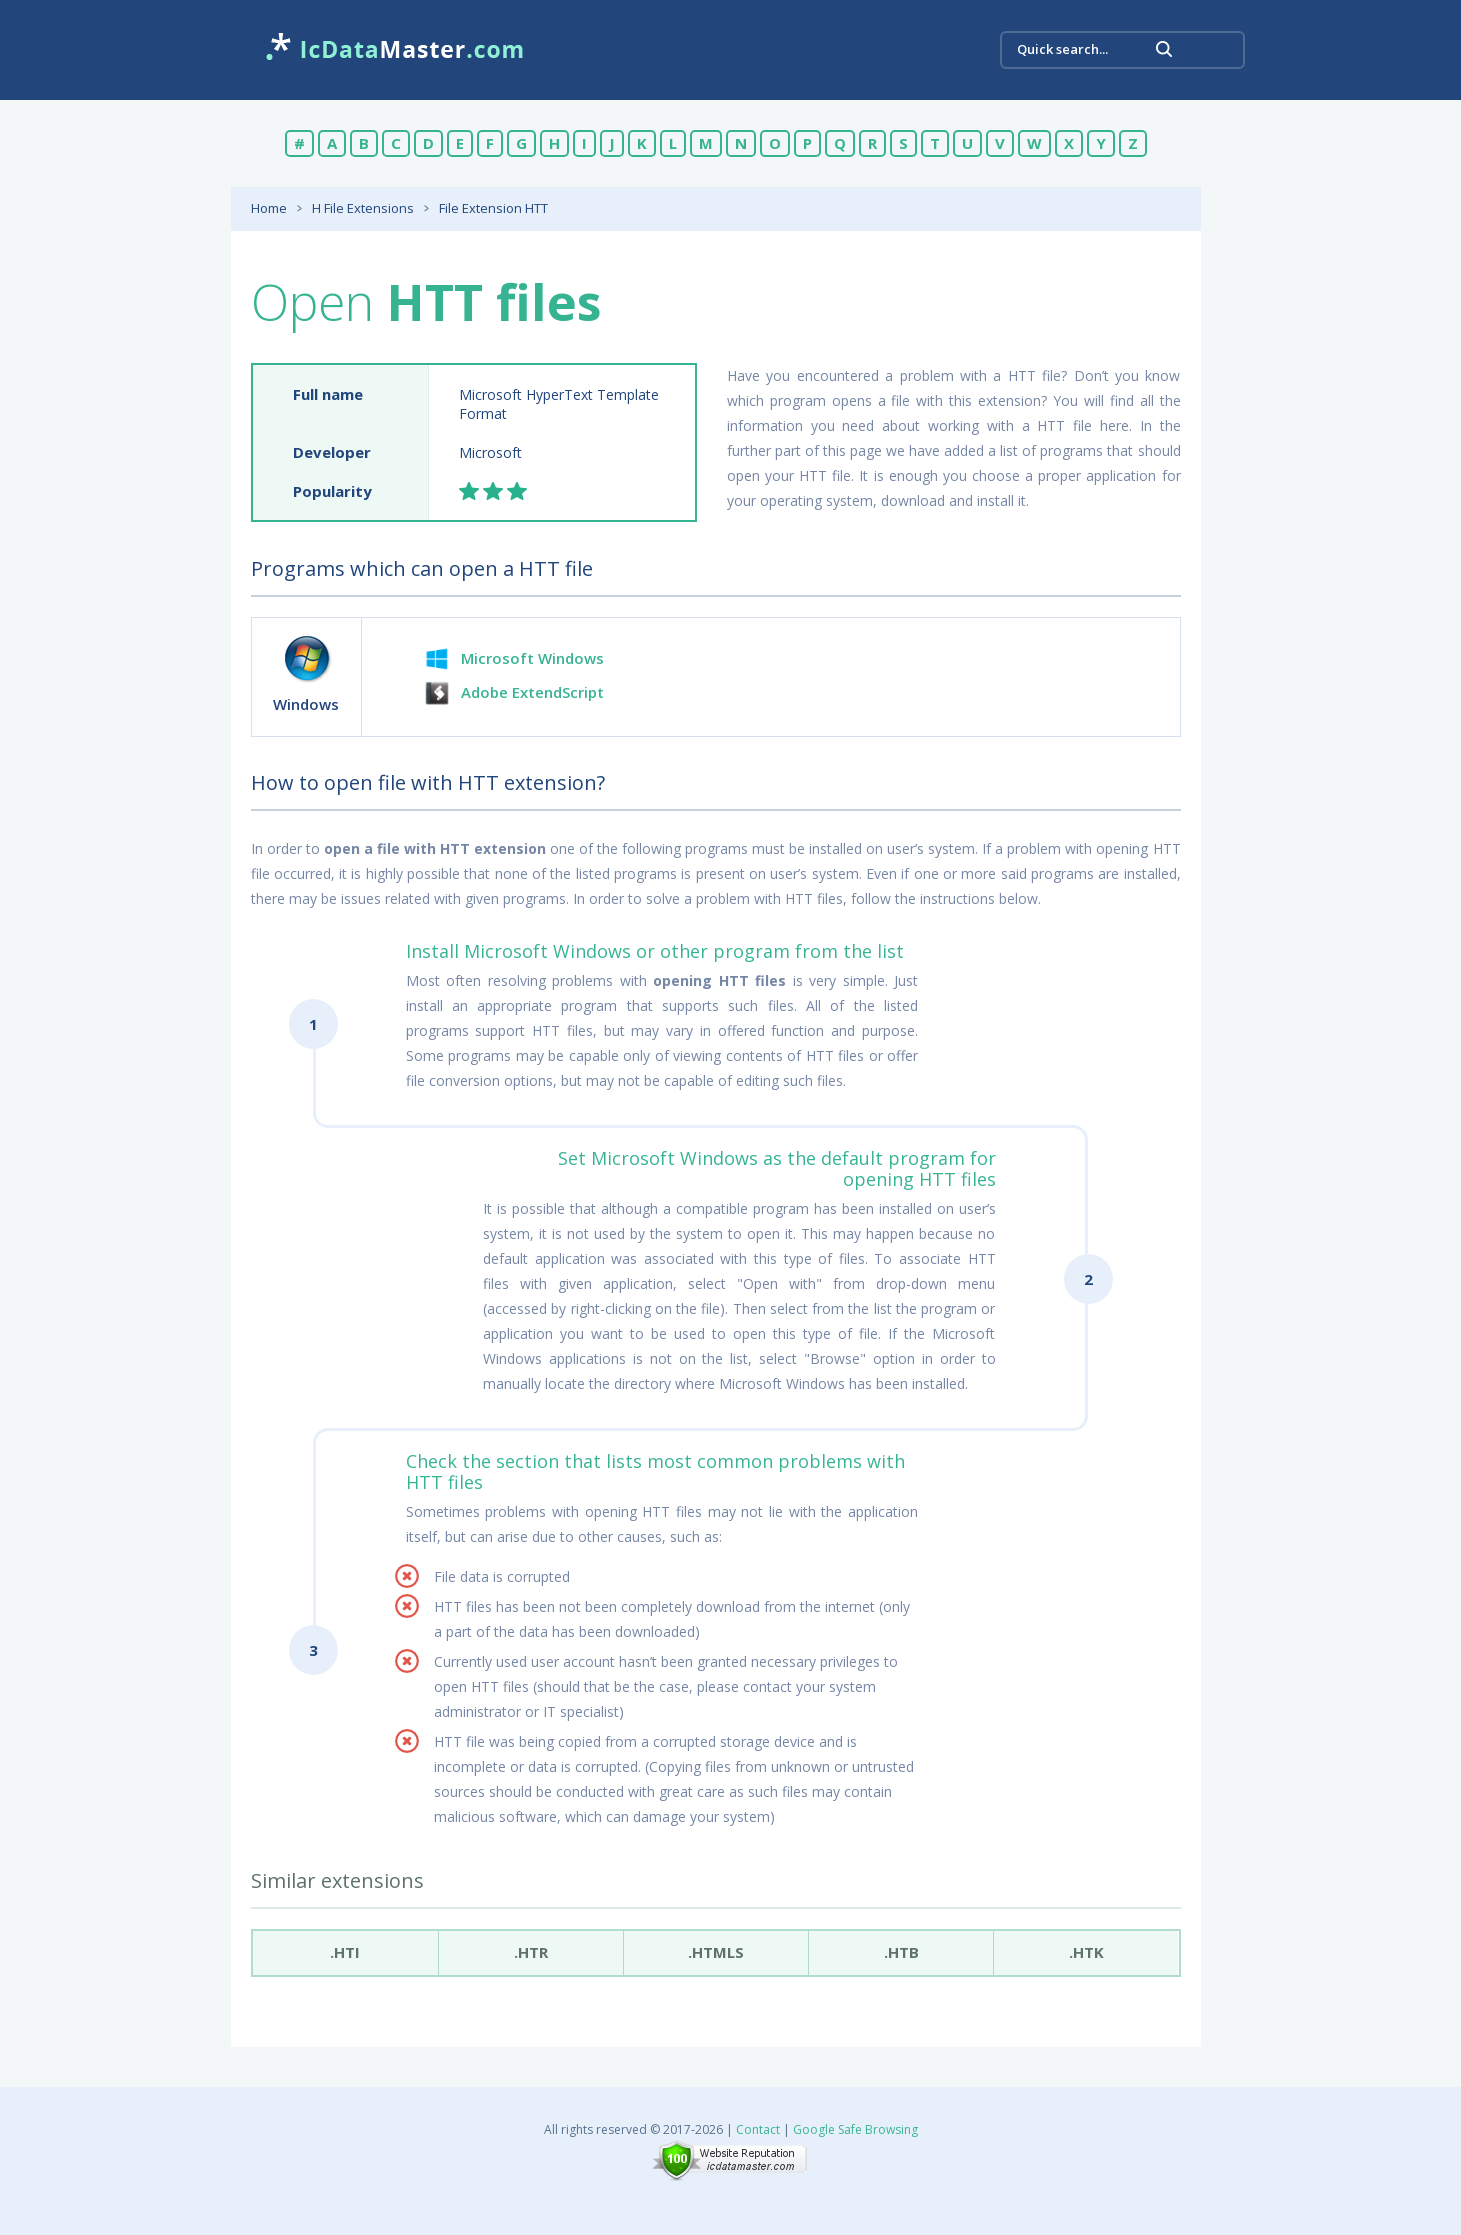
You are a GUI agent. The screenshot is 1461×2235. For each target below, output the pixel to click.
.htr (531, 1952)
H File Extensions (363, 208)
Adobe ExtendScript (532, 692)
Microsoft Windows (532, 658)
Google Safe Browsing (855, 2129)
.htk (1086, 1952)
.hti (345, 1952)
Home (269, 208)
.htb (901, 1952)
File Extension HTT (493, 208)
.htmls (716, 1952)
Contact (758, 2129)
